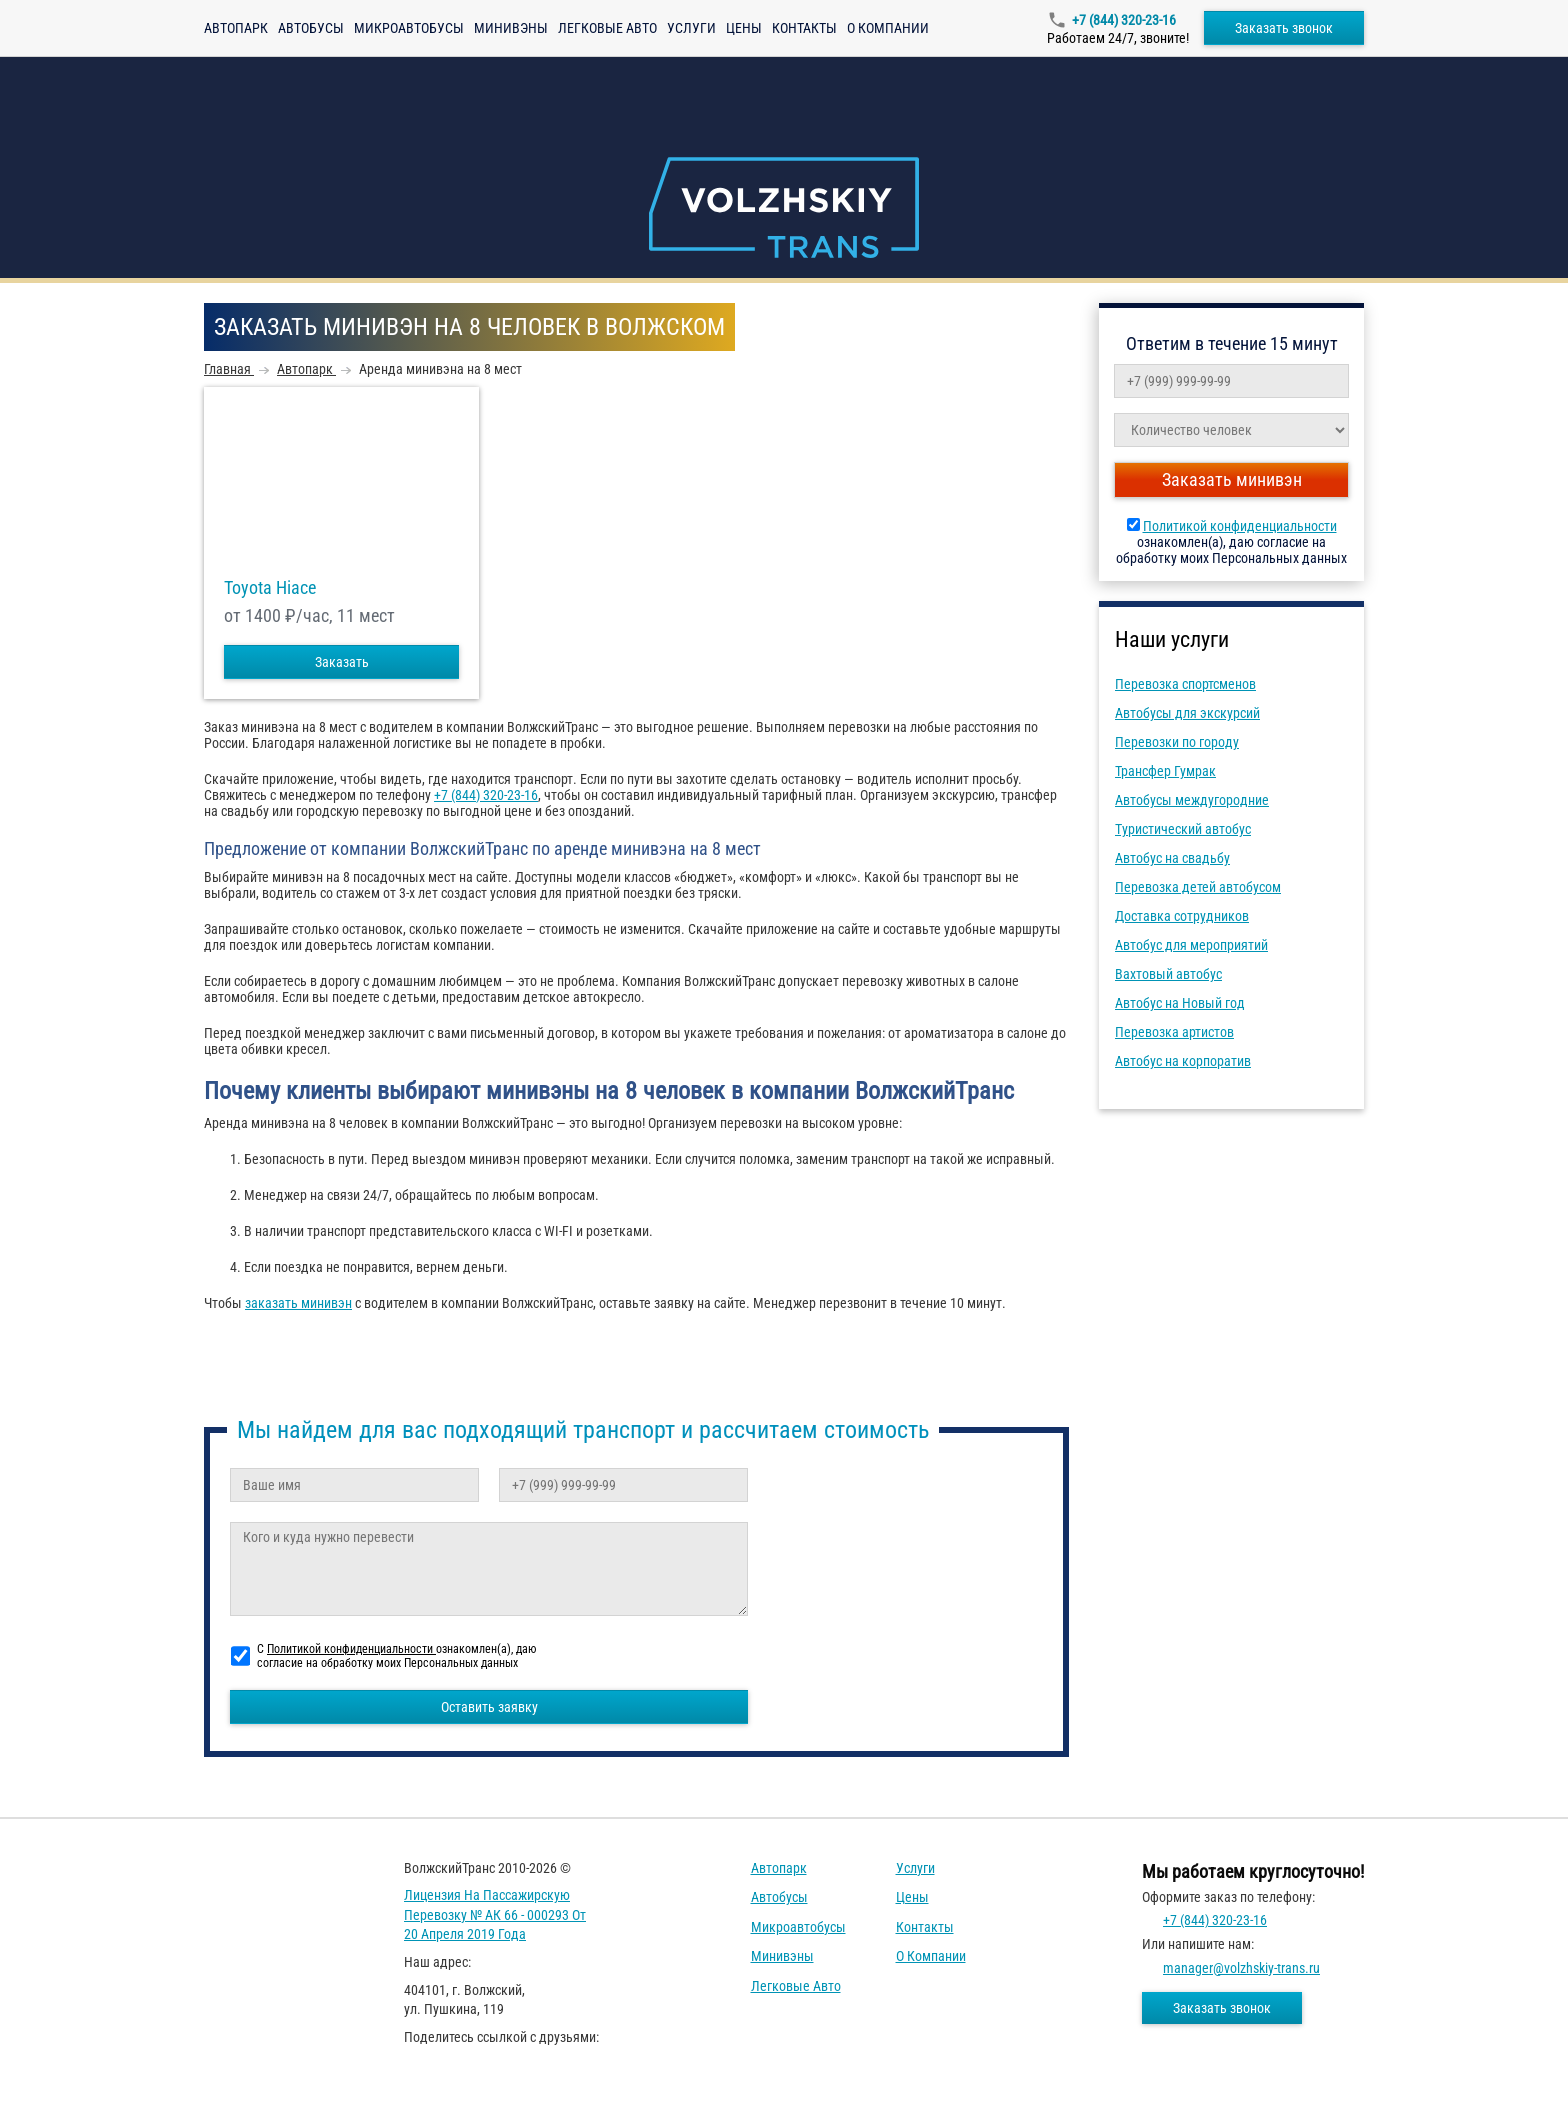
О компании (888, 28)
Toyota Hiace (270, 588)
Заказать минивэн (1232, 479)
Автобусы (311, 28)
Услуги (691, 28)
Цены (744, 28)
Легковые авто (607, 28)
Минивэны (511, 28)
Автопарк (236, 28)
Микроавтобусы (409, 28)
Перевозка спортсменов (1185, 684)
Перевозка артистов (1174, 1032)
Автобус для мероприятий (1191, 945)
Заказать (342, 662)
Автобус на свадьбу (1172, 858)
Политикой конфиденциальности (1240, 526)
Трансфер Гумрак (1165, 771)
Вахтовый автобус (1168, 974)
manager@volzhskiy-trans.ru (1241, 1968)
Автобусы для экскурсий (1187, 713)
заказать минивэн (298, 1303)
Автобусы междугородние (1192, 800)
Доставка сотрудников (1182, 916)
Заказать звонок (1284, 28)
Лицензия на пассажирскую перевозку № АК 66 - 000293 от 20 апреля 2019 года (495, 1914)
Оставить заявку (489, 1707)
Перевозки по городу (1177, 742)
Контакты (804, 28)
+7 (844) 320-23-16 (1124, 20)
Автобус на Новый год (1180, 1003)
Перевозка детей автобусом (1198, 887)
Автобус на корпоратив (1183, 1061)
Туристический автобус (1183, 829)
